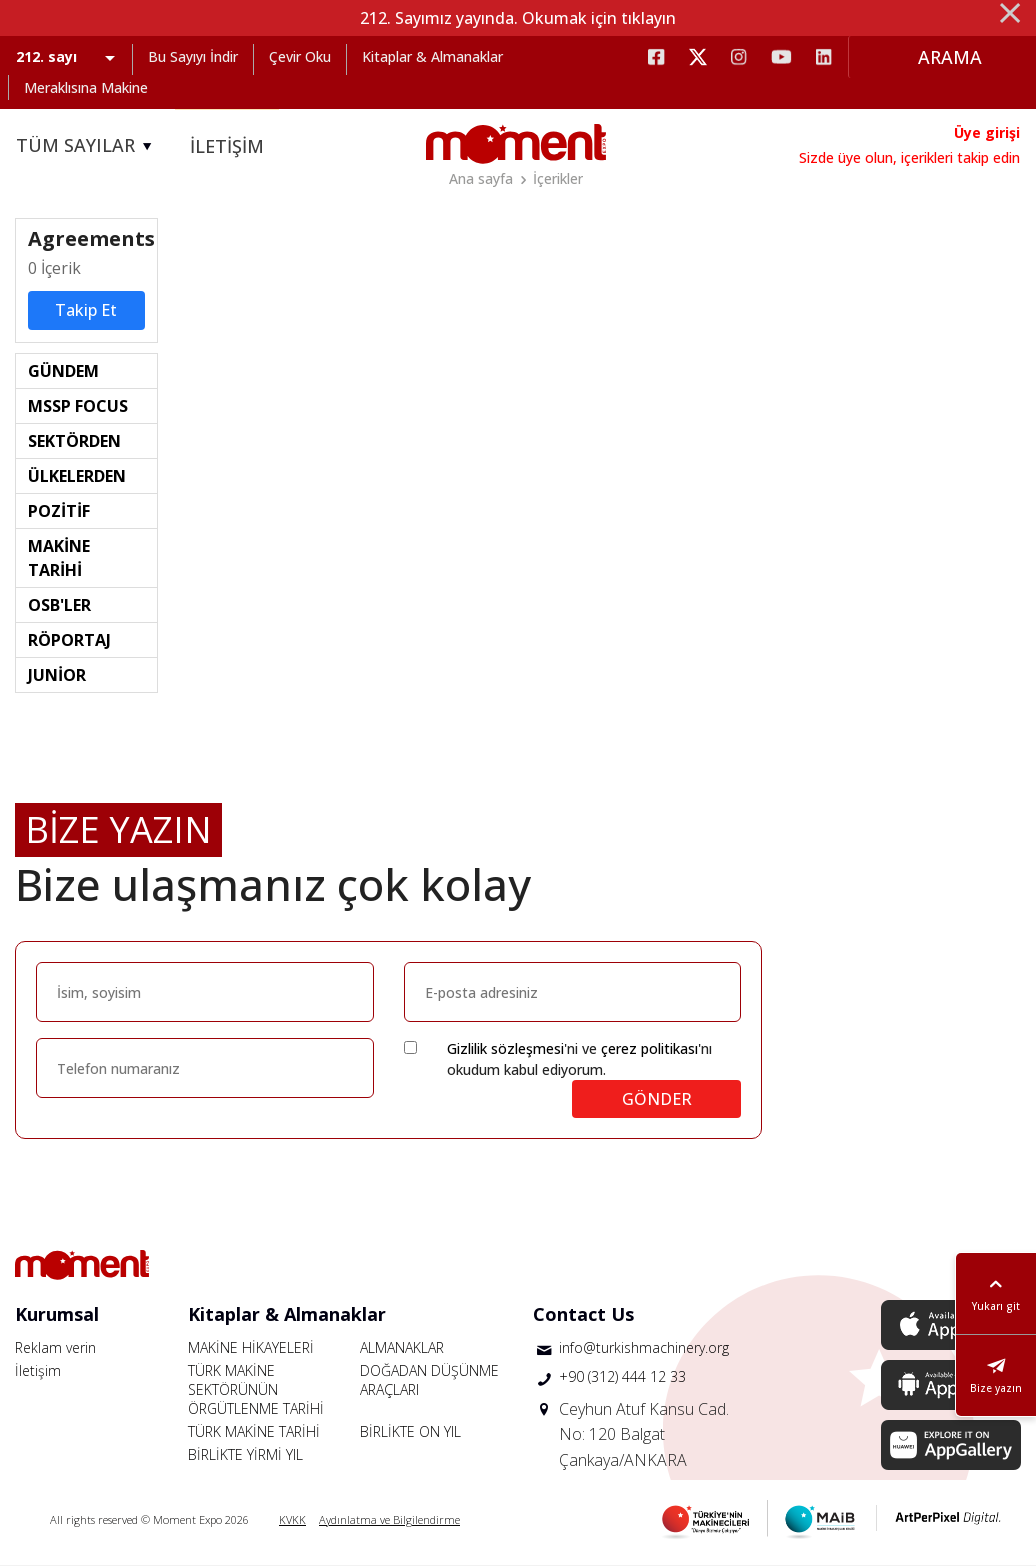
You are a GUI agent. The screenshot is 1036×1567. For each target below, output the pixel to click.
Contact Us (583, 1315)
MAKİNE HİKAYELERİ (251, 1348)
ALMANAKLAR (402, 1348)
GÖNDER (657, 1100)
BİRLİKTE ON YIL (410, 1432)
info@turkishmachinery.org (644, 1348)
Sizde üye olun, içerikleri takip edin (909, 157)
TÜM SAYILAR (87, 146)
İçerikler (558, 178)
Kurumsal (57, 1315)
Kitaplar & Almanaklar (432, 56)
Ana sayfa (481, 178)
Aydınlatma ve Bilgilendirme (389, 1520)
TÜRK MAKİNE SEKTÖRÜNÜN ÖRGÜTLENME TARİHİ (256, 1390)
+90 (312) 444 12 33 (622, 1378)
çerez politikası (649, 1049)
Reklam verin (55, 1348)
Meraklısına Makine (86, 87)
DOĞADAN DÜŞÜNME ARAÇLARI (429, 1381)
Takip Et (86, 312)
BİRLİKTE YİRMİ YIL (245, 1455)
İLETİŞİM (227, 146)
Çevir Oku (300, 56)
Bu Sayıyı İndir (193, 56)
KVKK (292, 1520)
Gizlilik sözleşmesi (505, 1049)
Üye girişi (987, 132)
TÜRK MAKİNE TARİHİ (254, 1432)
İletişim (38, 1371)
